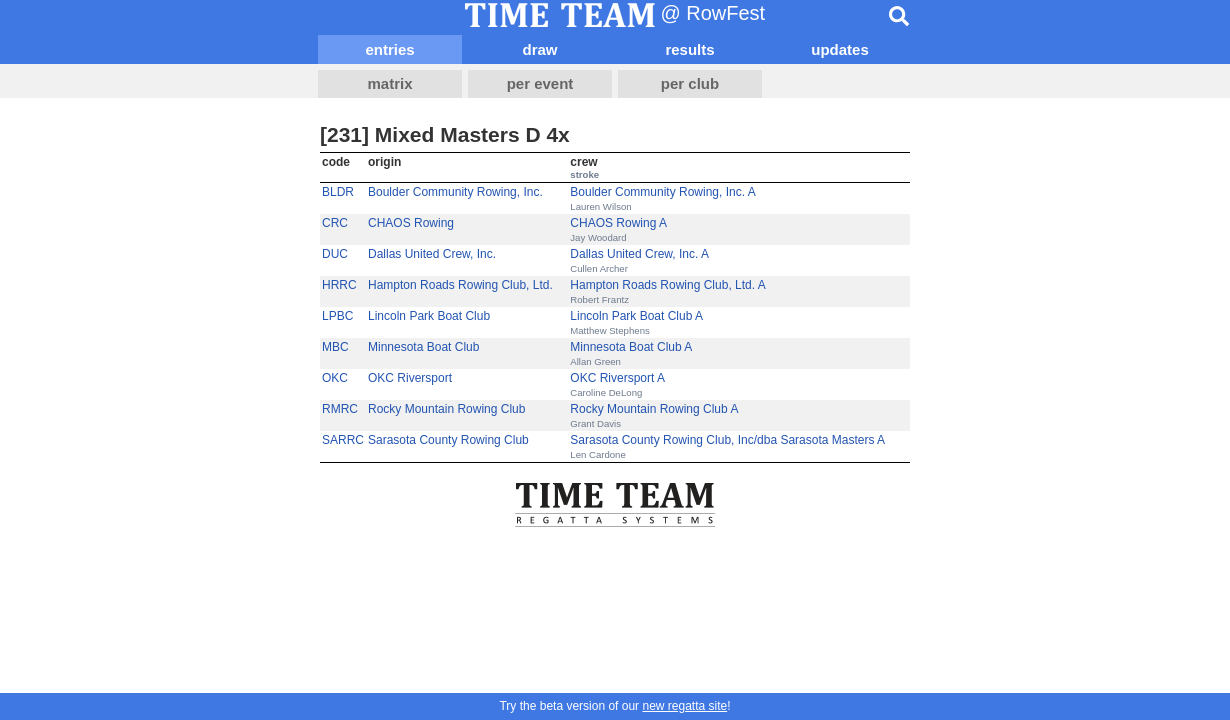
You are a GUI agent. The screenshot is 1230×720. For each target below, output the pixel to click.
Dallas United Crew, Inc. (432, 254)
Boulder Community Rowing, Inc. (455, 192)
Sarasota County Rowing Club (448, 440)
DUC (335, 254)
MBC (335, 347)
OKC (335, 378)
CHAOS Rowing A (618, 223)
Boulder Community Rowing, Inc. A (662, 192)
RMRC (340, 409)
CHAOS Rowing (411, 223)
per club (690, 83)
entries (389, 49)
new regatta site (684, 706)
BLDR (338, 192)
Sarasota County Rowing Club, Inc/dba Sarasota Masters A (727, 440)
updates (840, 49)
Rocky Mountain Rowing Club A (654, 409)
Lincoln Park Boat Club (429, 316)
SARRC (343, 440)
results (689, 49)
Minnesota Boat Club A (631, 347)
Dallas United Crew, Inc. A (639, 254)
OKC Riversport (410, 378)
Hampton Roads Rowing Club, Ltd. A (667, 285)
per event (540, 83)
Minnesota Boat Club (423, 347)
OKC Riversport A (617, 378)
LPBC (337, 316)
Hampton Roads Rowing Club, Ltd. (460, 285)
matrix (389, 83)
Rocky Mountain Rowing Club (446, 409)
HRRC (339, 285)
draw (539, 49)
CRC (335, 223)
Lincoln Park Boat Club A (636, 316)
